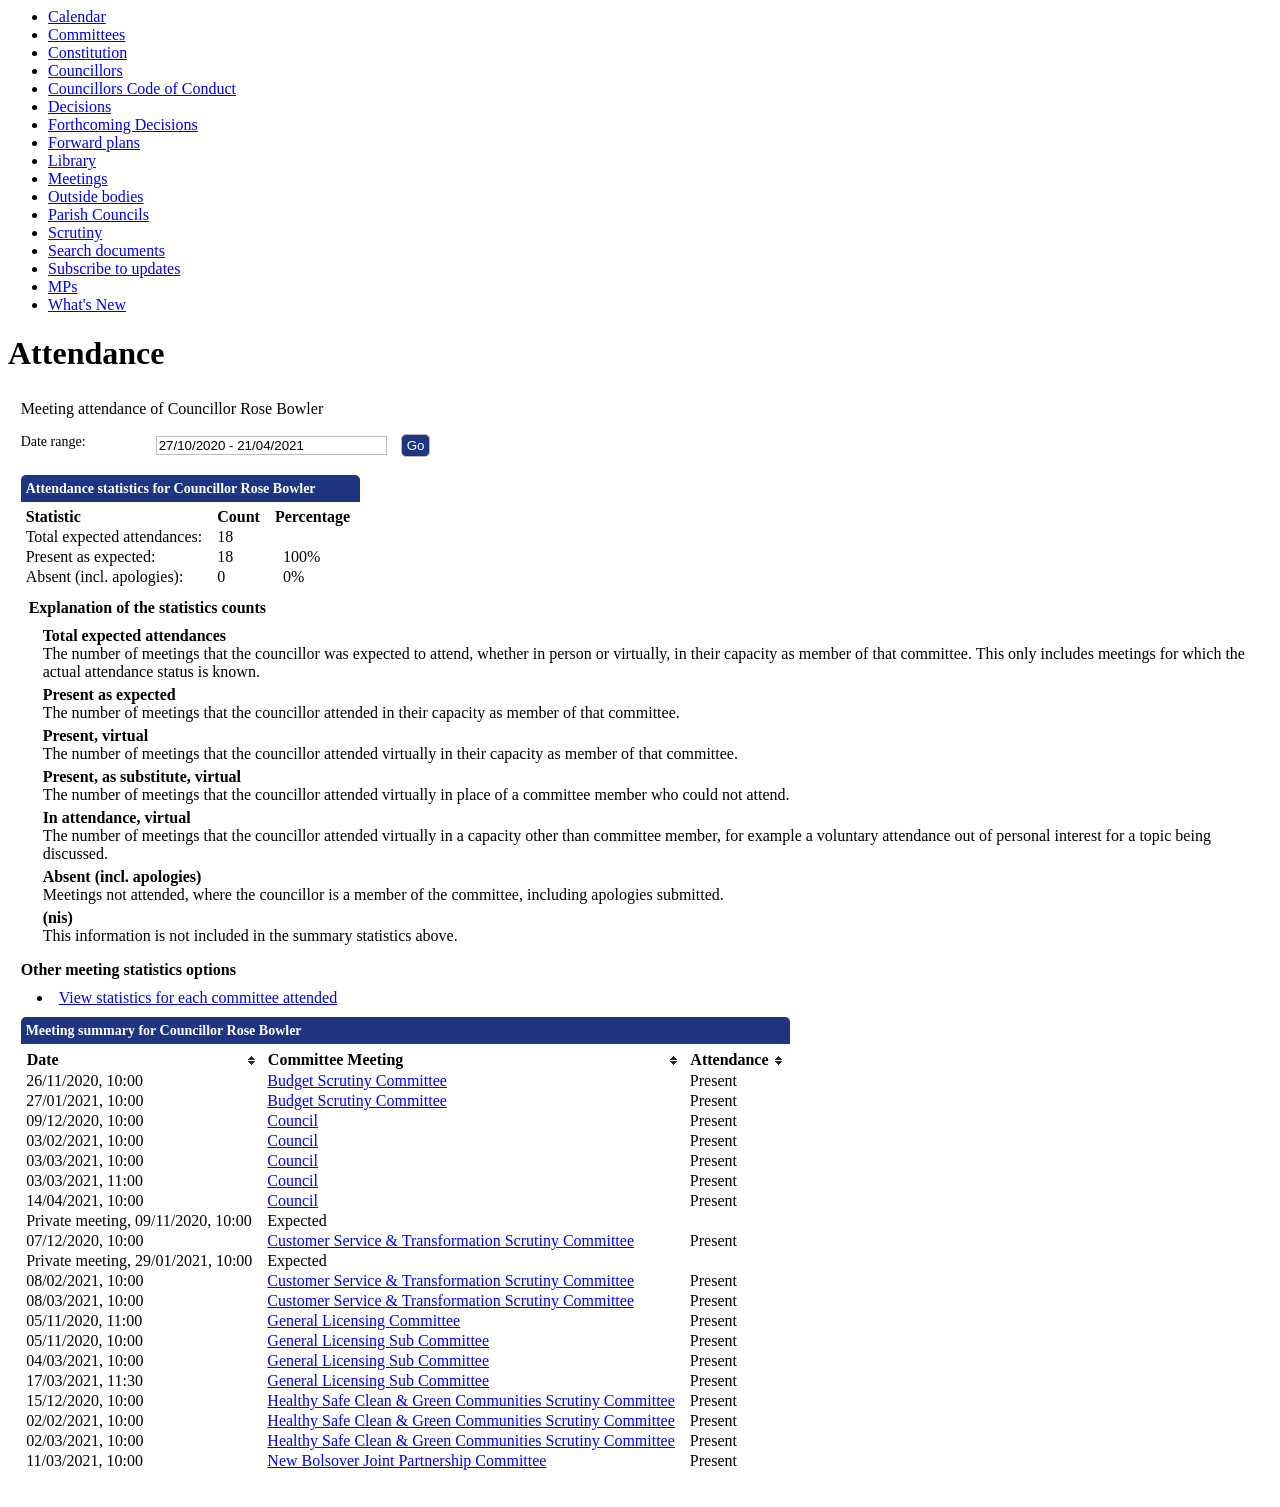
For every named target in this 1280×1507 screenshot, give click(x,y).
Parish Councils (98, 214)
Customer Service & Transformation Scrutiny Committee (450, 1240)
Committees (86, 34)
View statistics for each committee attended (198, 997)
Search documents (106, 250)
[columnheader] (141, 1060)
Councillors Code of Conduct (142, 88)
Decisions (79, 106)
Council (292, 1120)
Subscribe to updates (114, 268)
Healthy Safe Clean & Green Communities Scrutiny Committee (470, 1400)
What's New (87, 304)
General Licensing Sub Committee (378, 1340)
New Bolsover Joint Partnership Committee (406, 1460)
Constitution (87, 52)
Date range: (53, 441)
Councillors (85, 70)
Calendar (77, 16)
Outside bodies (96, 196)
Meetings (78, 178)
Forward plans (94, 142)
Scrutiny (75, 232)
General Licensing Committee (363, 1320)
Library (72, 160)
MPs (62, 286)
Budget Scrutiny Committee (357, 1080)
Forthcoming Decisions (123, 124)
